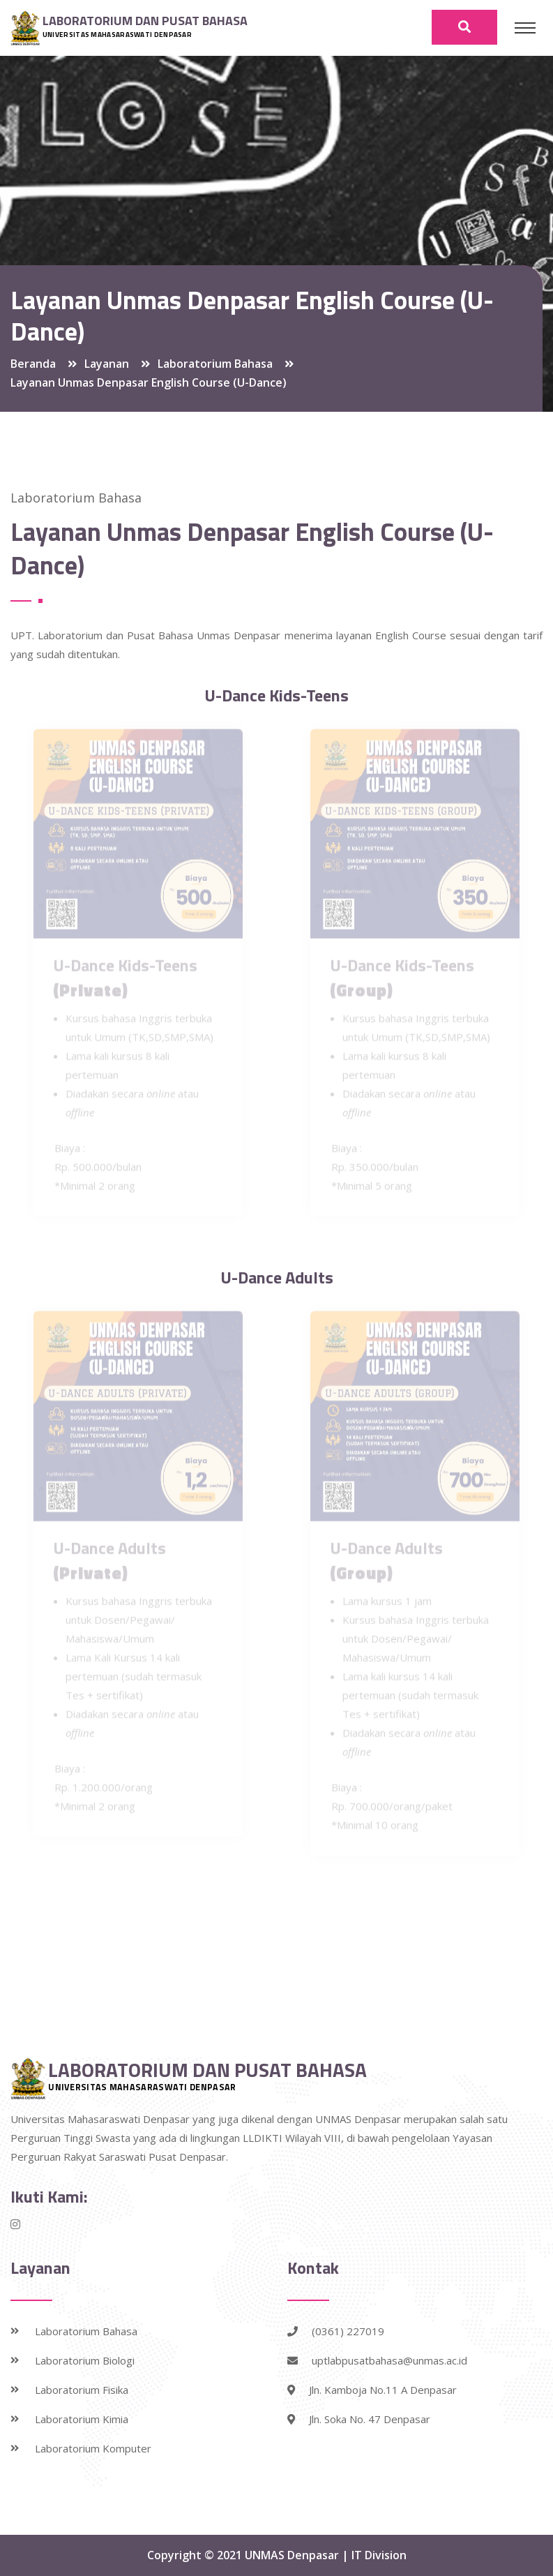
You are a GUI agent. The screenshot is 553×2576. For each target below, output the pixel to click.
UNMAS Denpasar (293, 2555)
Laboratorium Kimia (81, 2419)
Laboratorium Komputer (93, 2448)
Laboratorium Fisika (81, 2390)
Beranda (33, 363)
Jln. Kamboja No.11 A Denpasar (372, 2390)
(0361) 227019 (335, 2331)
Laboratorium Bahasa (86, 2331)
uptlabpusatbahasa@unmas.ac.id (377, 2360)
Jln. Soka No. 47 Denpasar (358, 2419)
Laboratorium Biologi (85, 2360)
